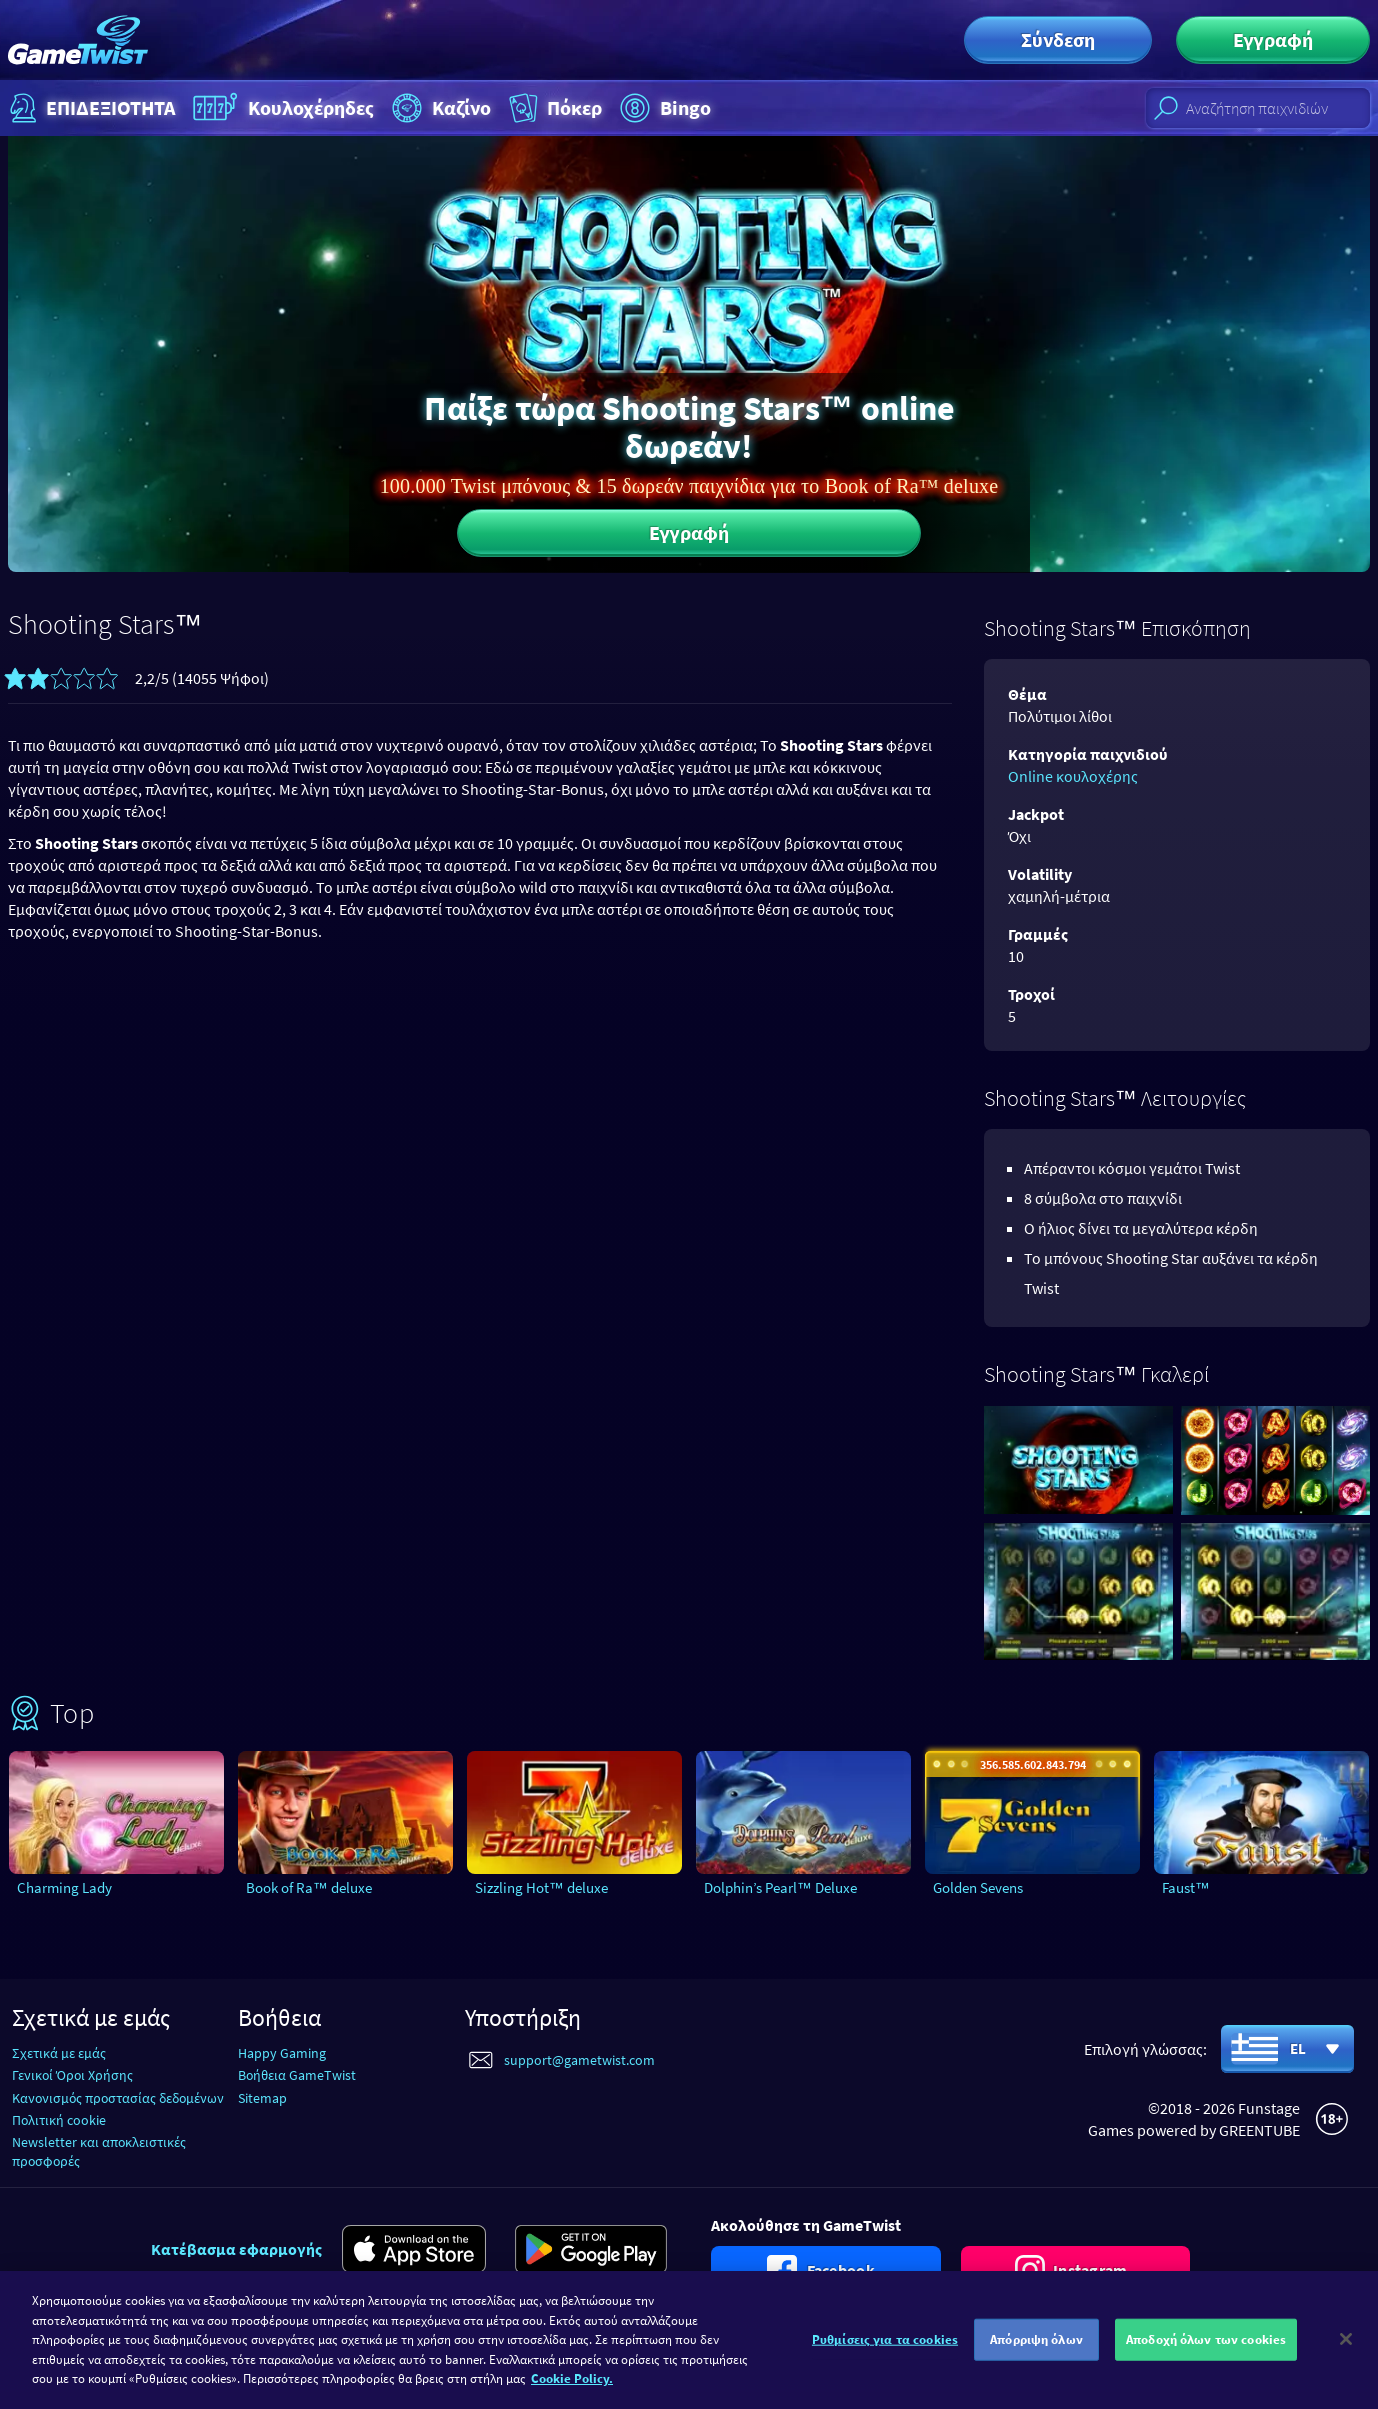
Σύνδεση (1058, 39)
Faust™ (1186, 1887)
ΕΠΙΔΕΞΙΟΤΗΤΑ (90, 108)
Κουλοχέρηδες (281, 108)
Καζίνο (439, 108)
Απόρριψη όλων (1036, 2353)
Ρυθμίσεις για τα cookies (885, 2353)
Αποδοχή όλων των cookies (1206, 2353)
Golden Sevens (978, 1887)
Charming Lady (64, 1887)
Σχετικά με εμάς (59, 2053)
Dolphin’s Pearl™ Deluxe (780, 1887)
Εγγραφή (1273, 39)
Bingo (663, 108)
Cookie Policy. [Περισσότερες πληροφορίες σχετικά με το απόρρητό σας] (572, 2392)
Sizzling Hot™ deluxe (541, 1887)
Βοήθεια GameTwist (297, 2075)
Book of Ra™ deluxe (309, 1887)
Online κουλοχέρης (1073, 776)
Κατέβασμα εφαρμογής (236, 2249)
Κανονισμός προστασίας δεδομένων (118, 2098)
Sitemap (262, 2098)
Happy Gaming (282, 2053)
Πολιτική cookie (59, 2120)
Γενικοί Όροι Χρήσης (72, 2075)
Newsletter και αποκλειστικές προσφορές (99, 2151)
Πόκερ (553, 108)
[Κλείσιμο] (1346, 2354)
